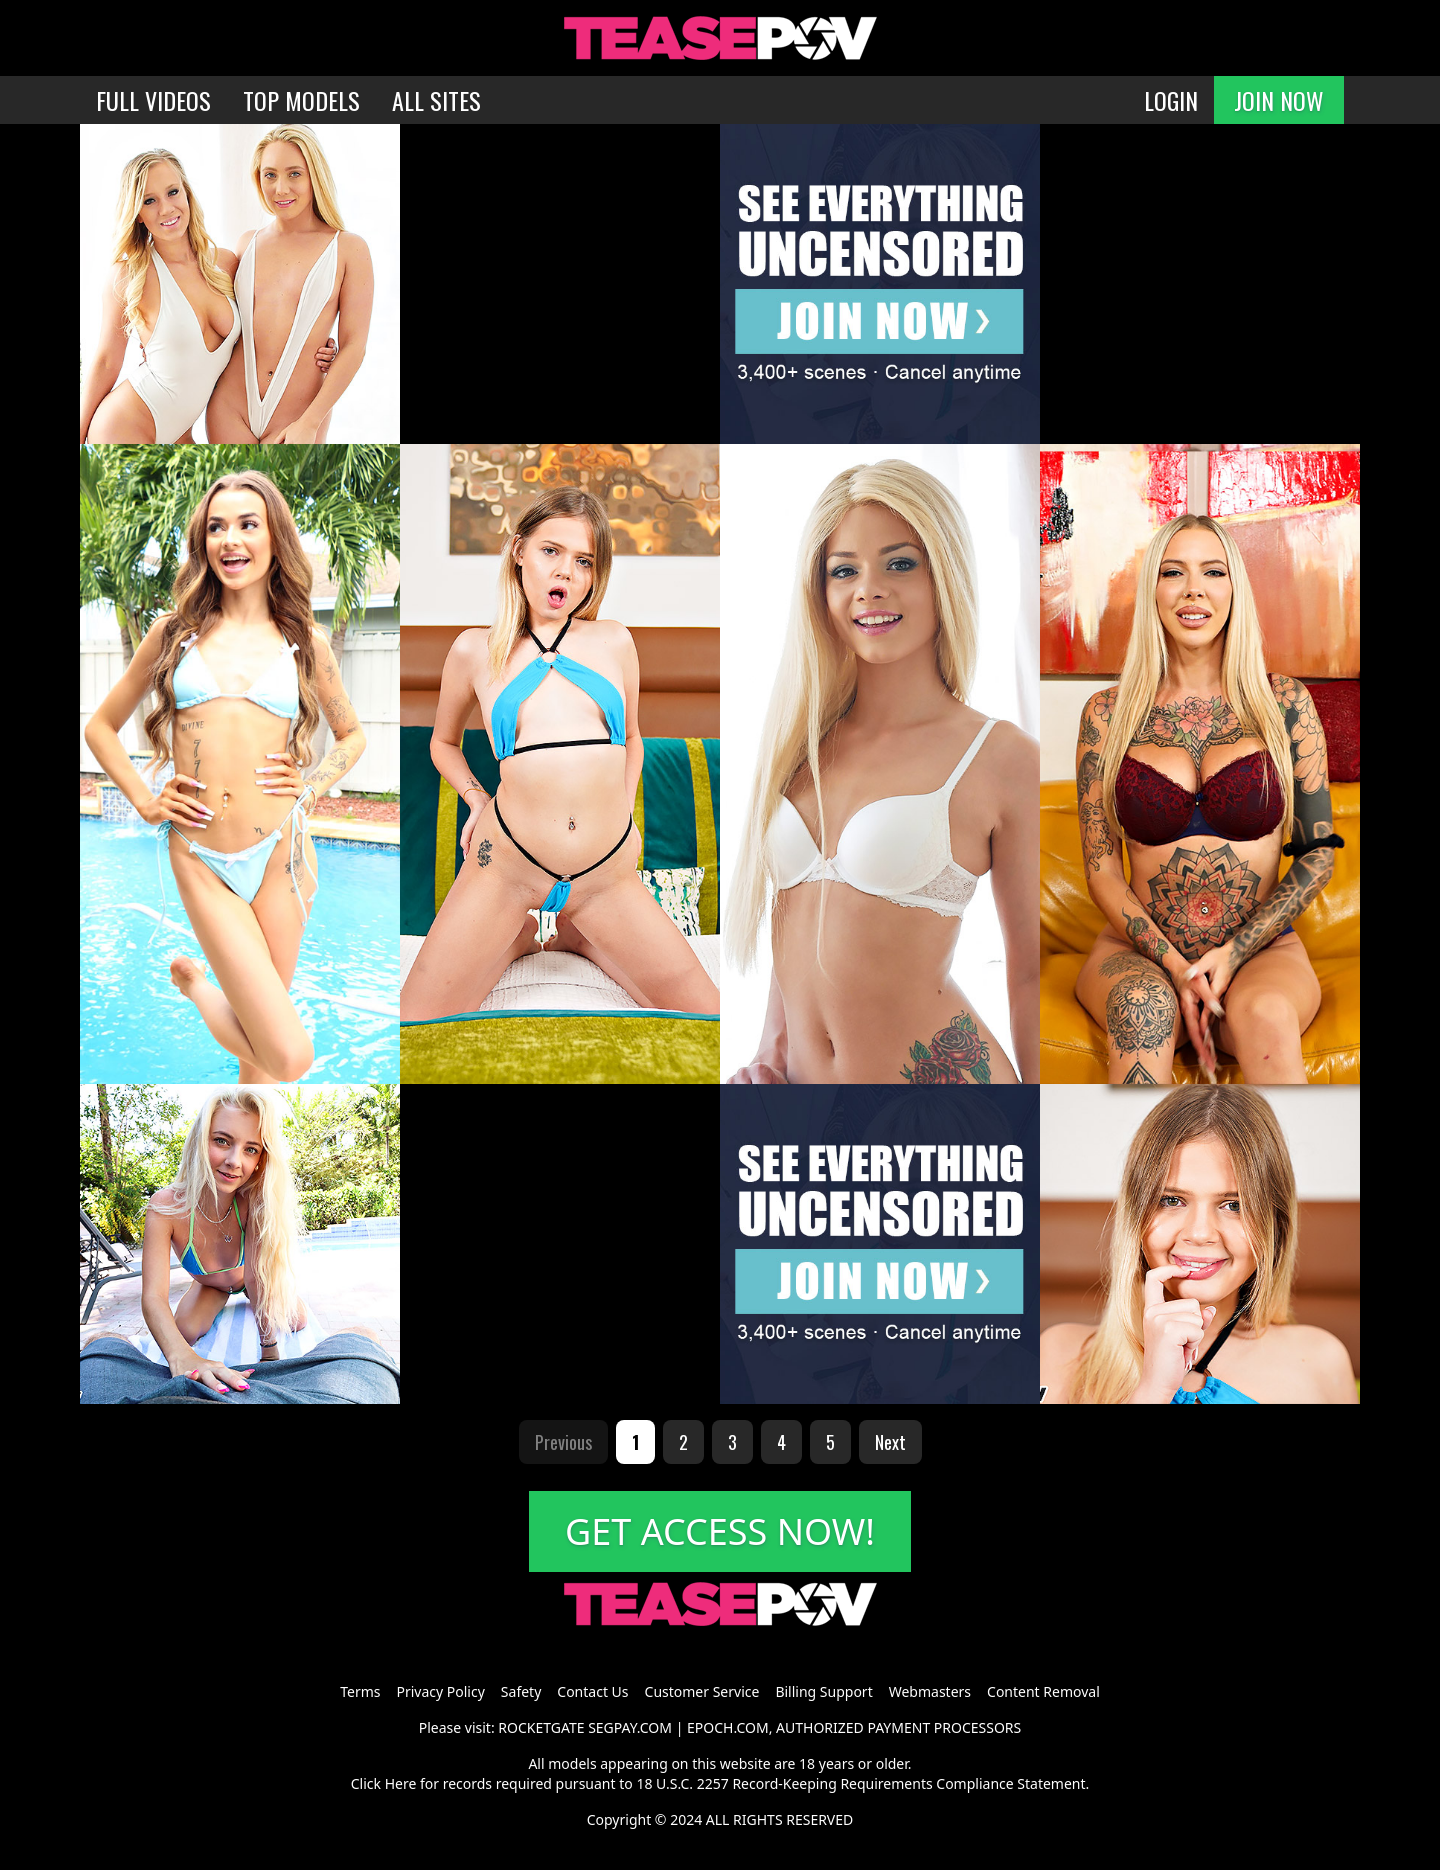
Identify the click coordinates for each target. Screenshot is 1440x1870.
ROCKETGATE (541, 1727)
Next (890, 1442)
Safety (521, 1691)
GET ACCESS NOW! (720, 1531)
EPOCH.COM (728, 1727)
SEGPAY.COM (630, 1727)
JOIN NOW (1279, 100)
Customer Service (702, 1691)
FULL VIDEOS (153, 100)
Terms (360, 1691)
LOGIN (1171, 100)
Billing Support (823, 1691)
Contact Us (592, 1691)
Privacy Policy (440, 1691)
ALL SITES (436, 100)
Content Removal (1043, 1691)
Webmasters (930, 1691)
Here (401, 1783)
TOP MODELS (301, 100)
